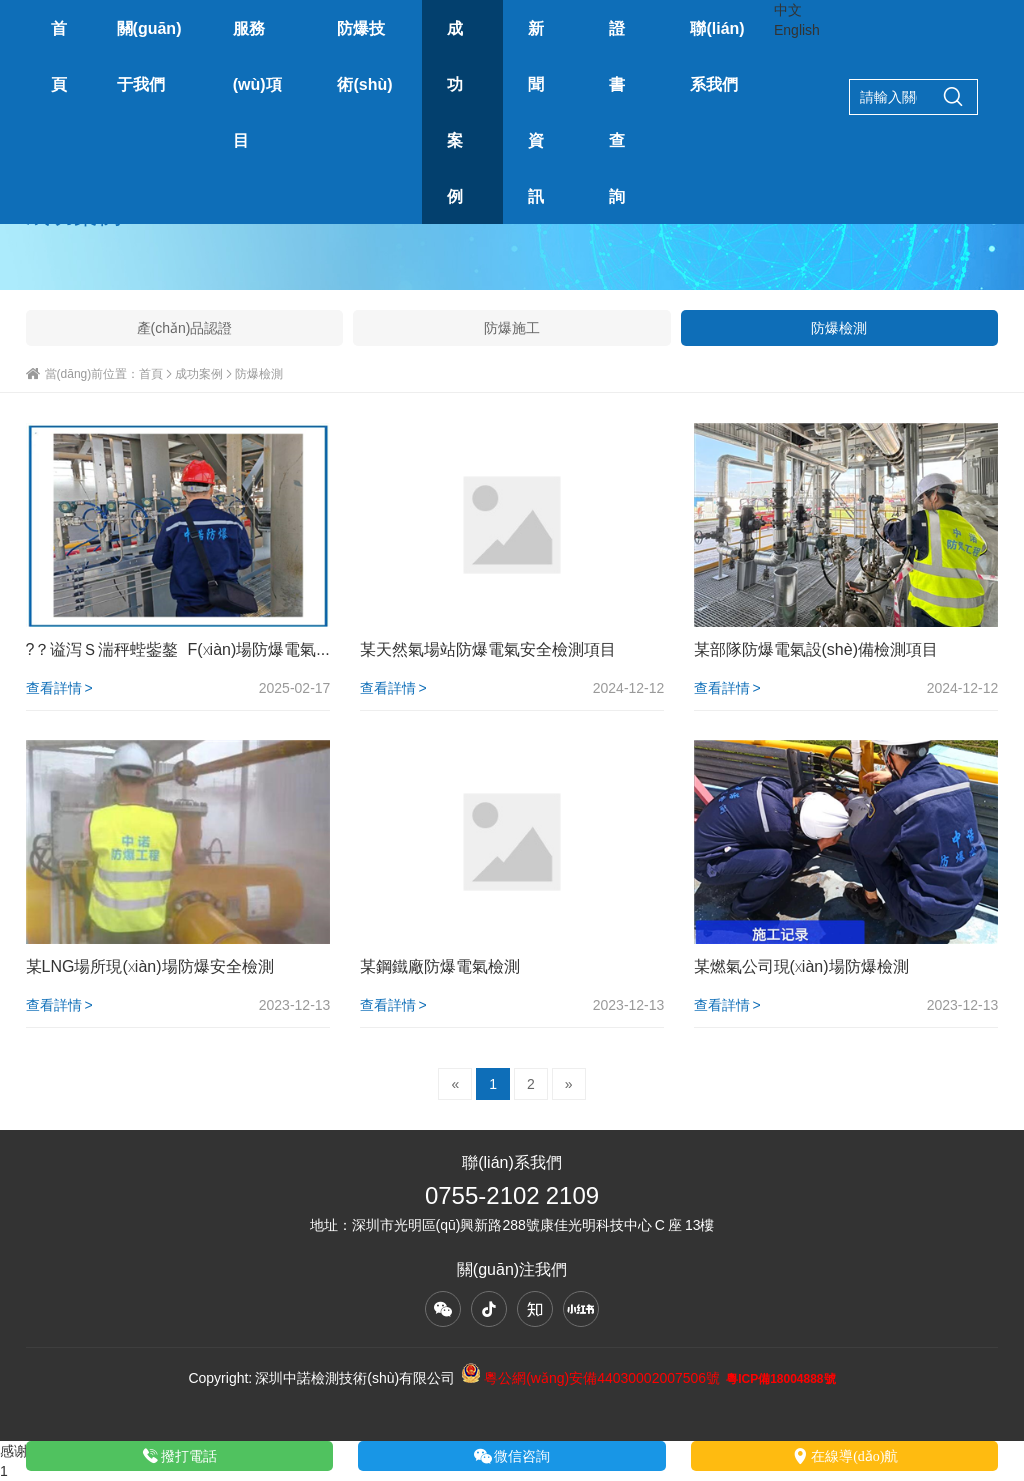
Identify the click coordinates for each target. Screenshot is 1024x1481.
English (797, 30)
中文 (788, 10)
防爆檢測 (839, 328)
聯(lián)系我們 (717, 56)
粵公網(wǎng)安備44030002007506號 (590, 1378)
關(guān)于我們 (149, 56)
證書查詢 (617, 112)
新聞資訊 (536, 112)
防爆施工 (512, 328)
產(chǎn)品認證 (185, 328)
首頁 (59, 56)
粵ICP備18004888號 (780, 1378)
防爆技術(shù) (364, 56)
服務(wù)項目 (257, 84)
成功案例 (455, 112)
